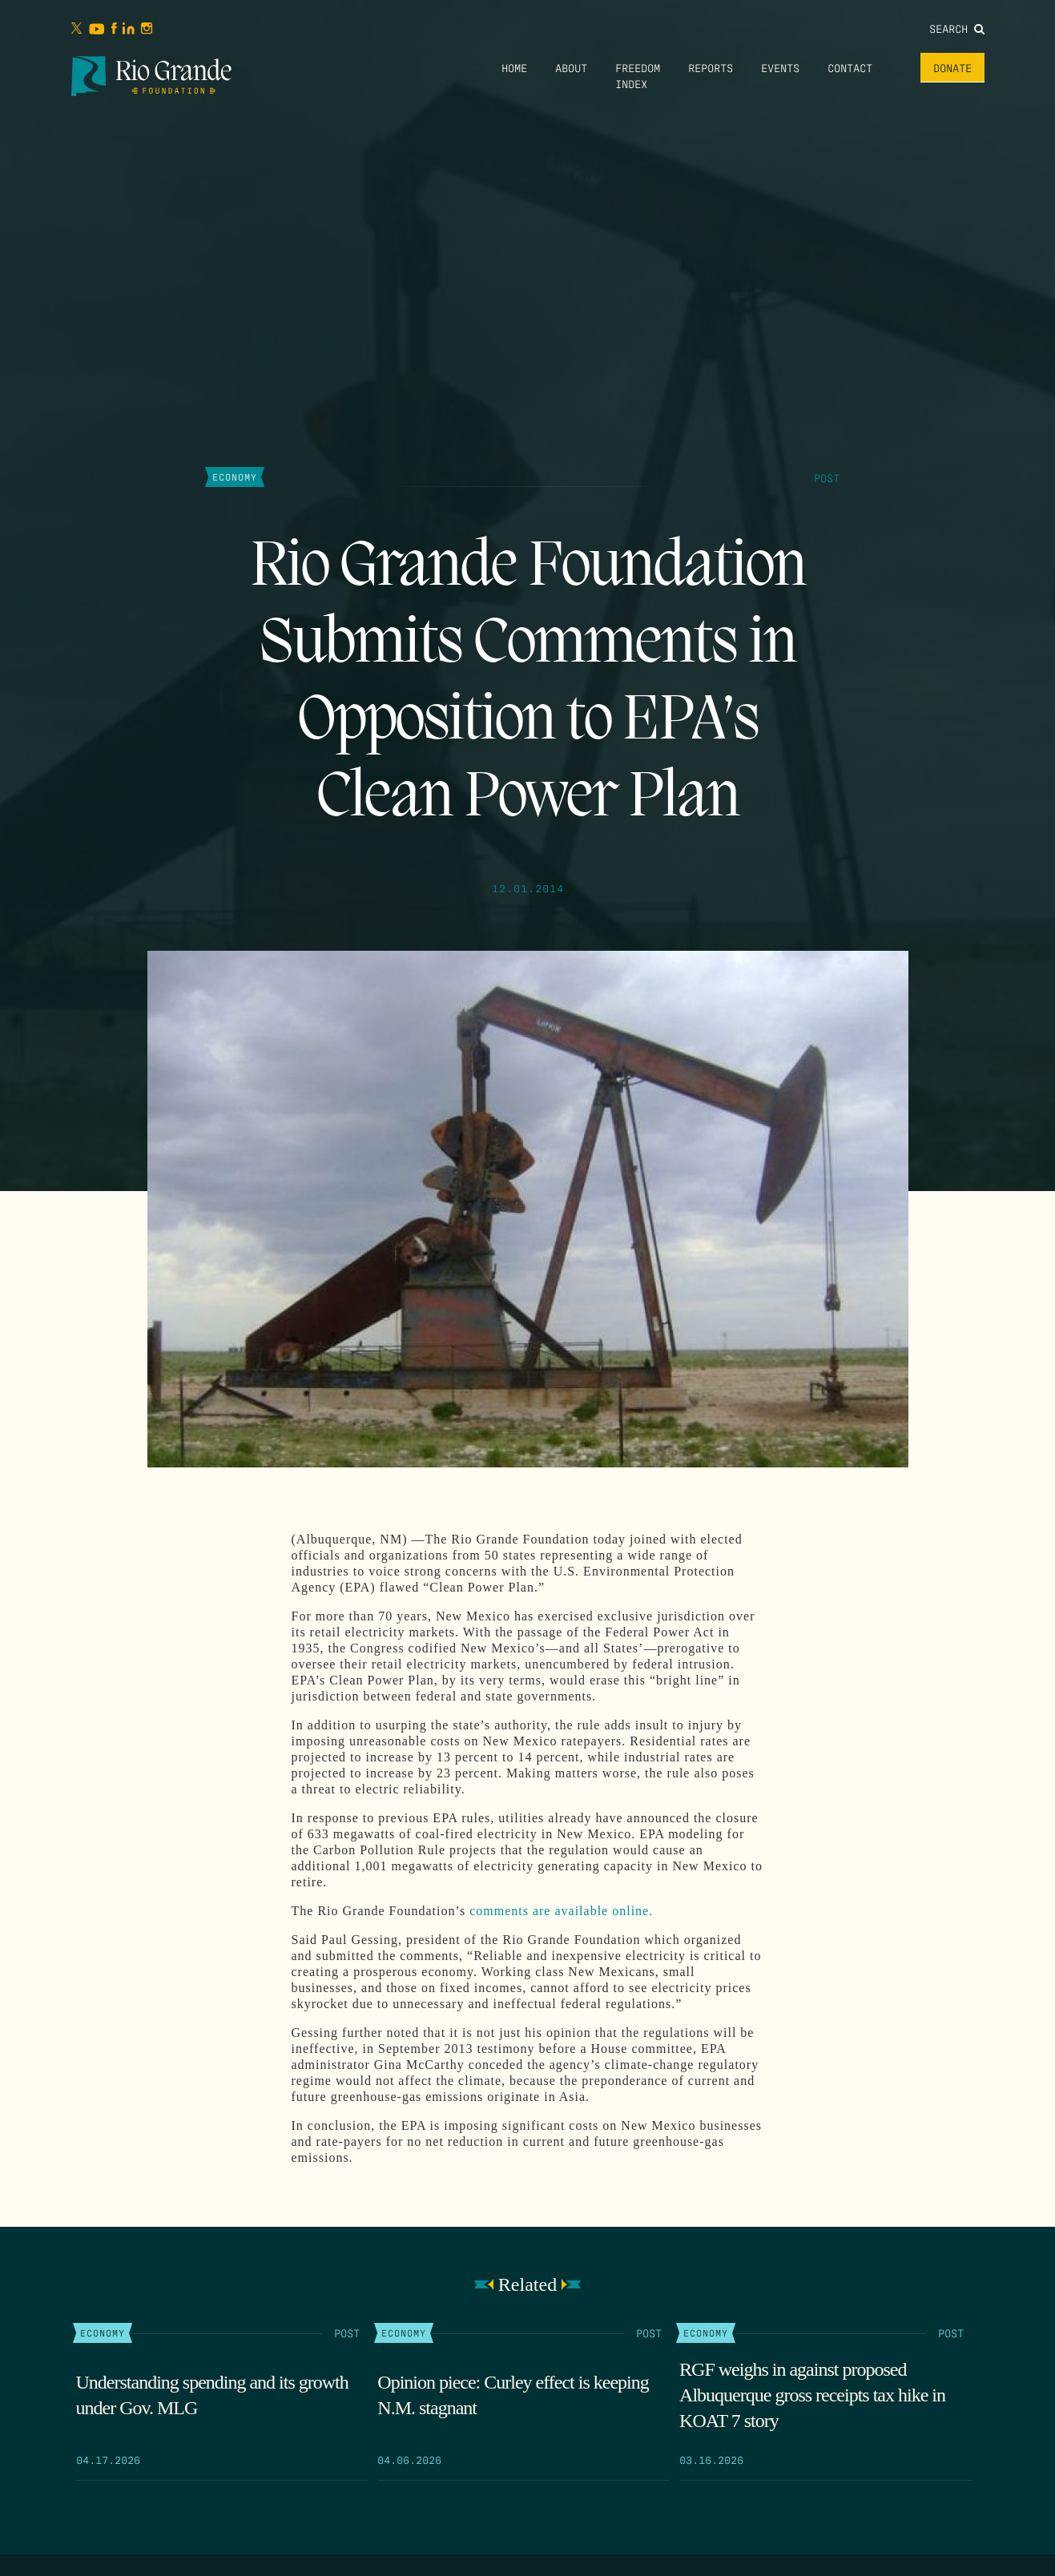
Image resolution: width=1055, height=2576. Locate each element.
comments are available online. (561, 1911)
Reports (710, 67)
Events (780, 67)
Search (957, 28)
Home (514, 67)
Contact (849, 67)
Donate (952, 67)
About (571, 67)
